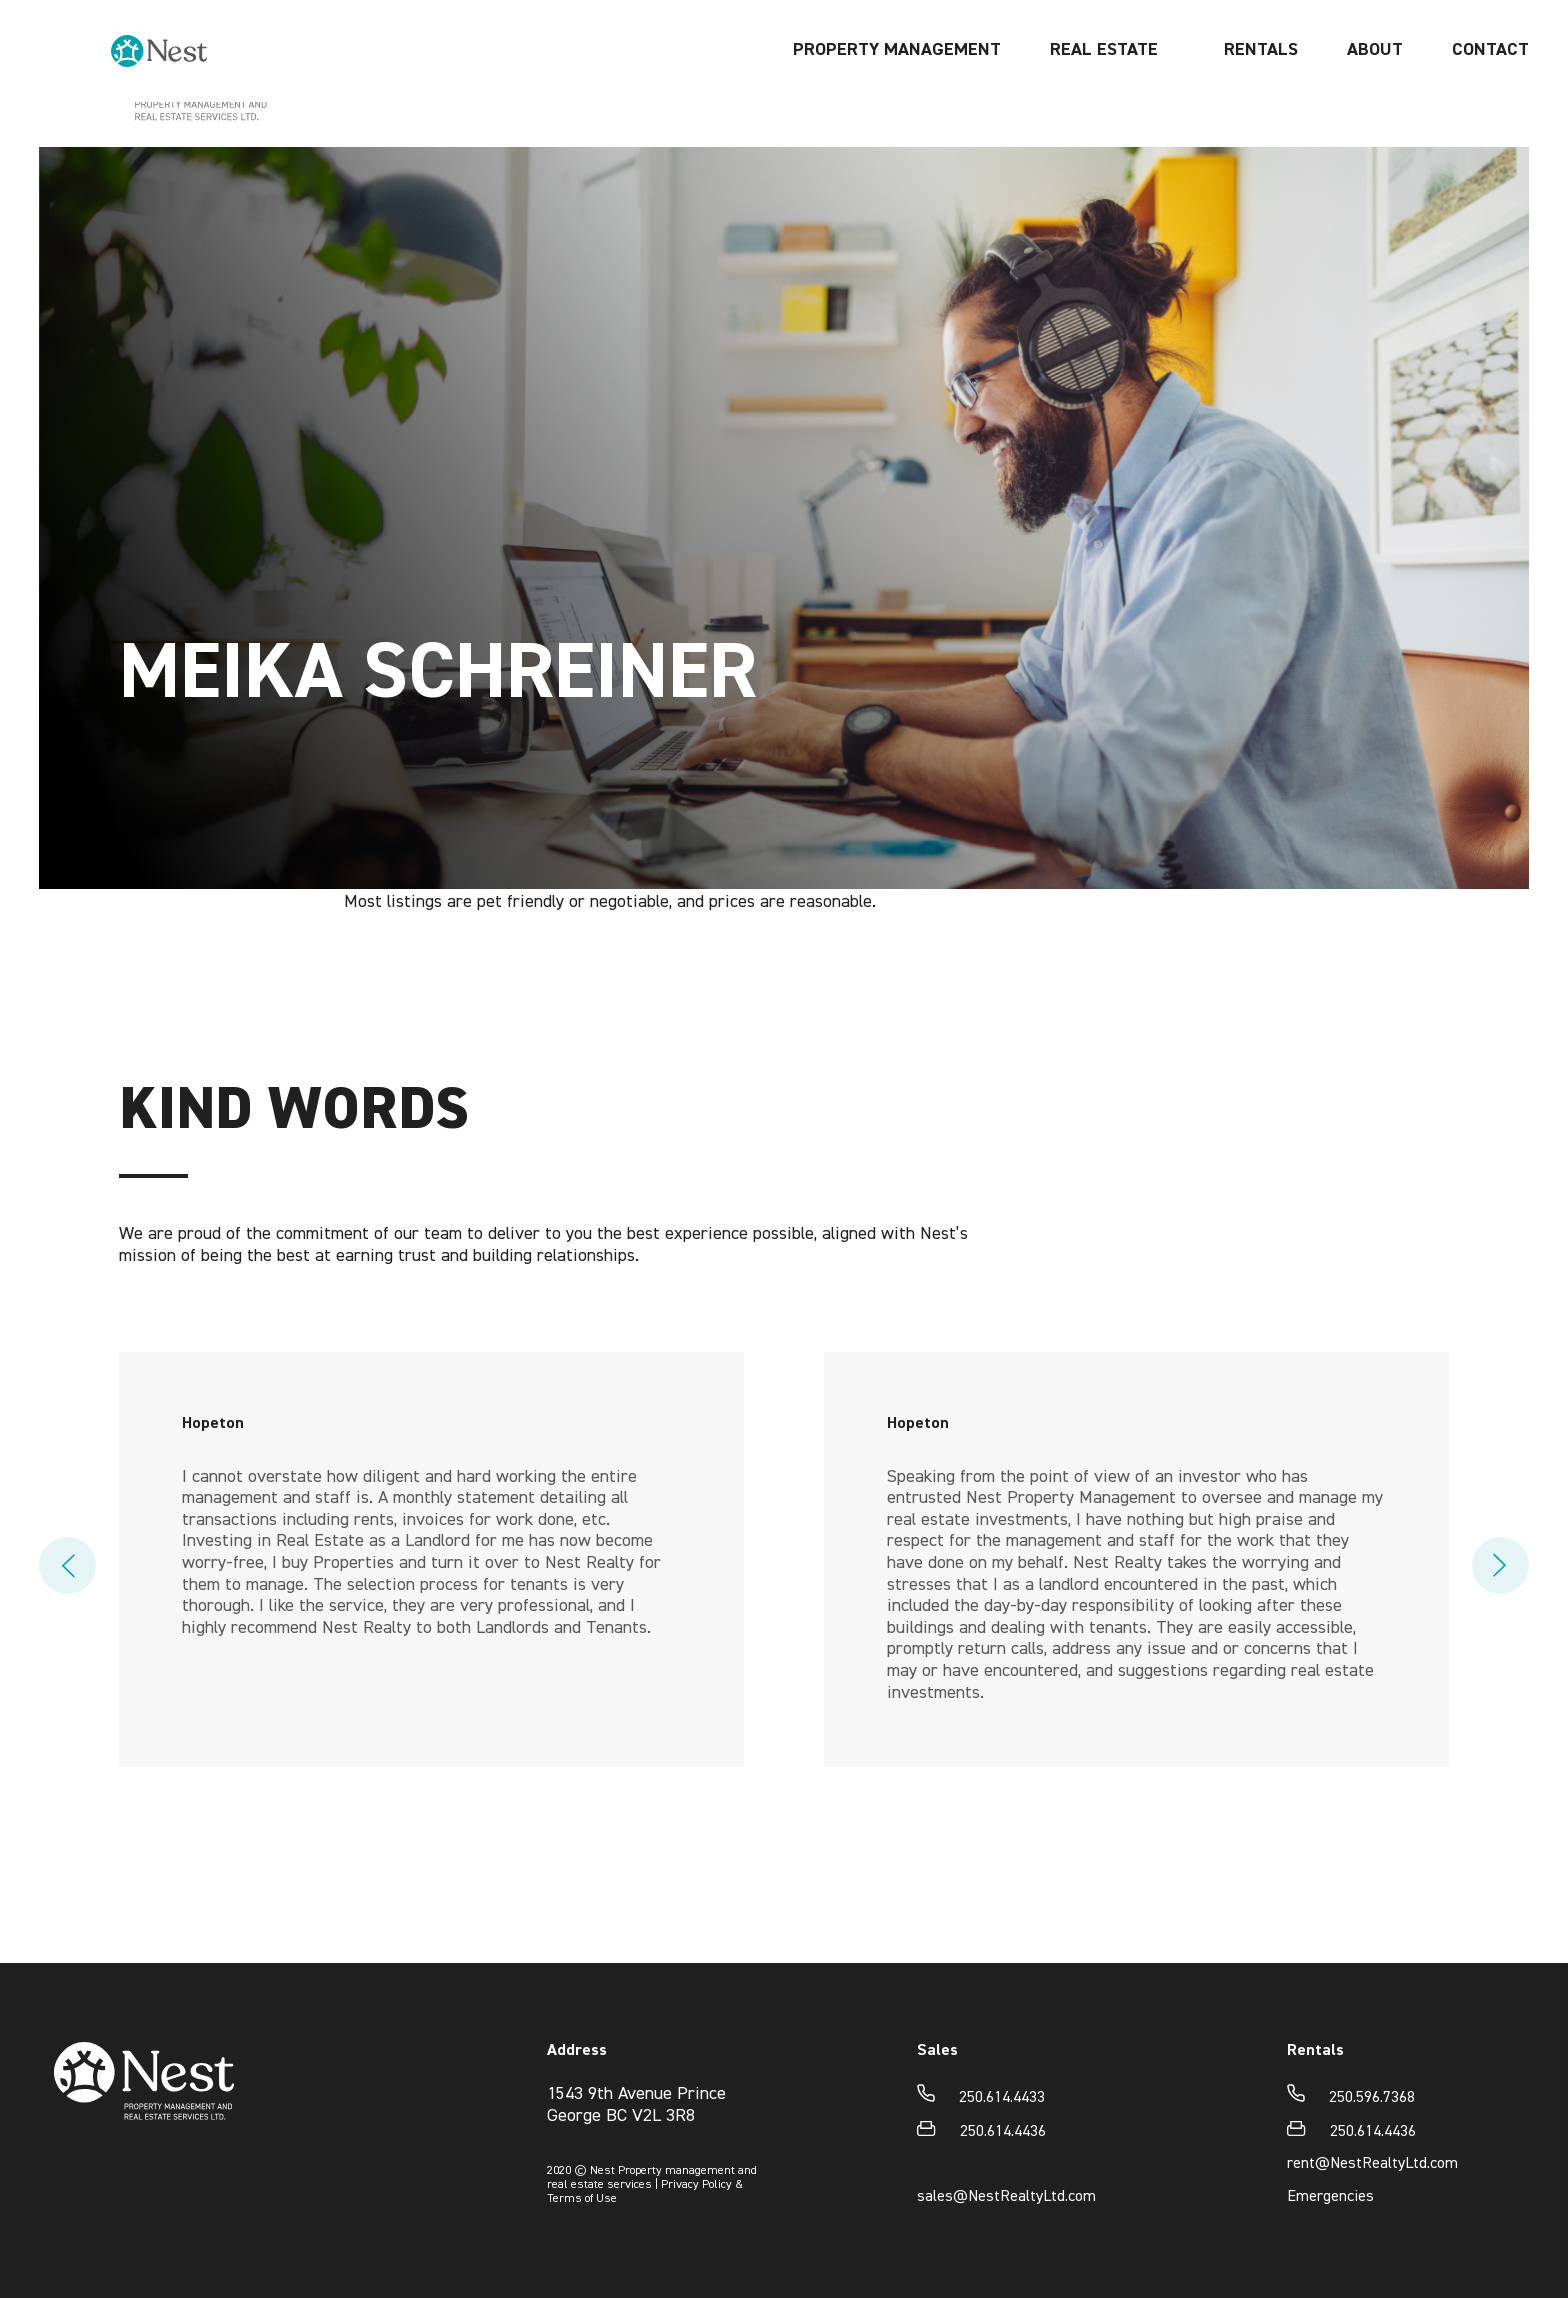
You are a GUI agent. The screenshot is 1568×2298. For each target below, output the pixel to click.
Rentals (1261, 96)
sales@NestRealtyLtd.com (1006, 2197)
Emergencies (1330, 2197)
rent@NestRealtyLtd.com (1372, 2164)
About (1375, 96)
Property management (897, 96)
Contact (1490, 96)
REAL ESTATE (1104, 96)
